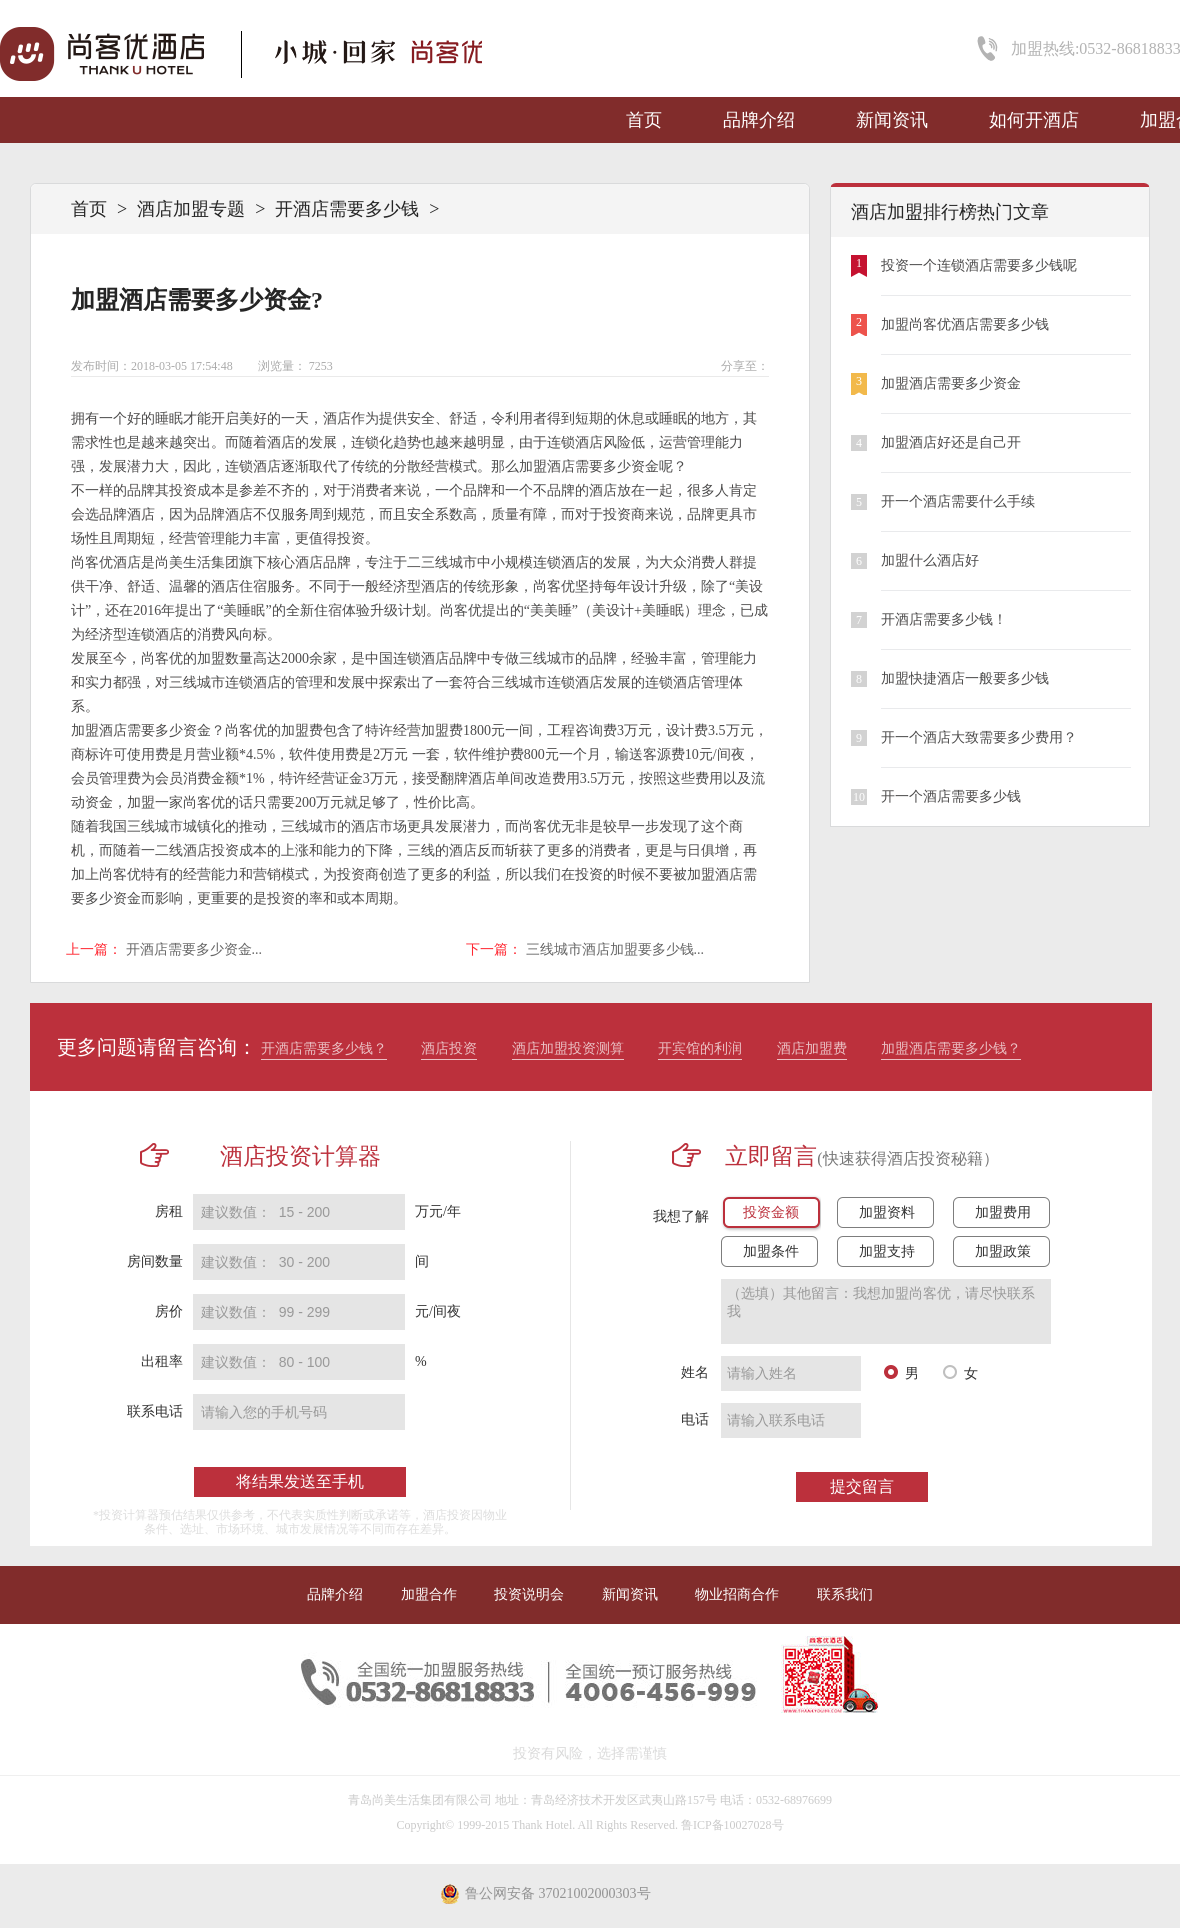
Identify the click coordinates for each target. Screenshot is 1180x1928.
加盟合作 (429, 1594)
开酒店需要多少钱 (347, 209)
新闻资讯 (892, 120)
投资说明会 (529, 1594)
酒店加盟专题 (191, 209)
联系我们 (845, 1594)
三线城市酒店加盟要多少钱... (615, 949)
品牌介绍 (759, 120)
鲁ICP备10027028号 (732, 1825)
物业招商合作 (737, 1594)
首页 (644, 120)
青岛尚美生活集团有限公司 (420, 1800)
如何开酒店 (1034, 120)
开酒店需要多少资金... (194, 949)
